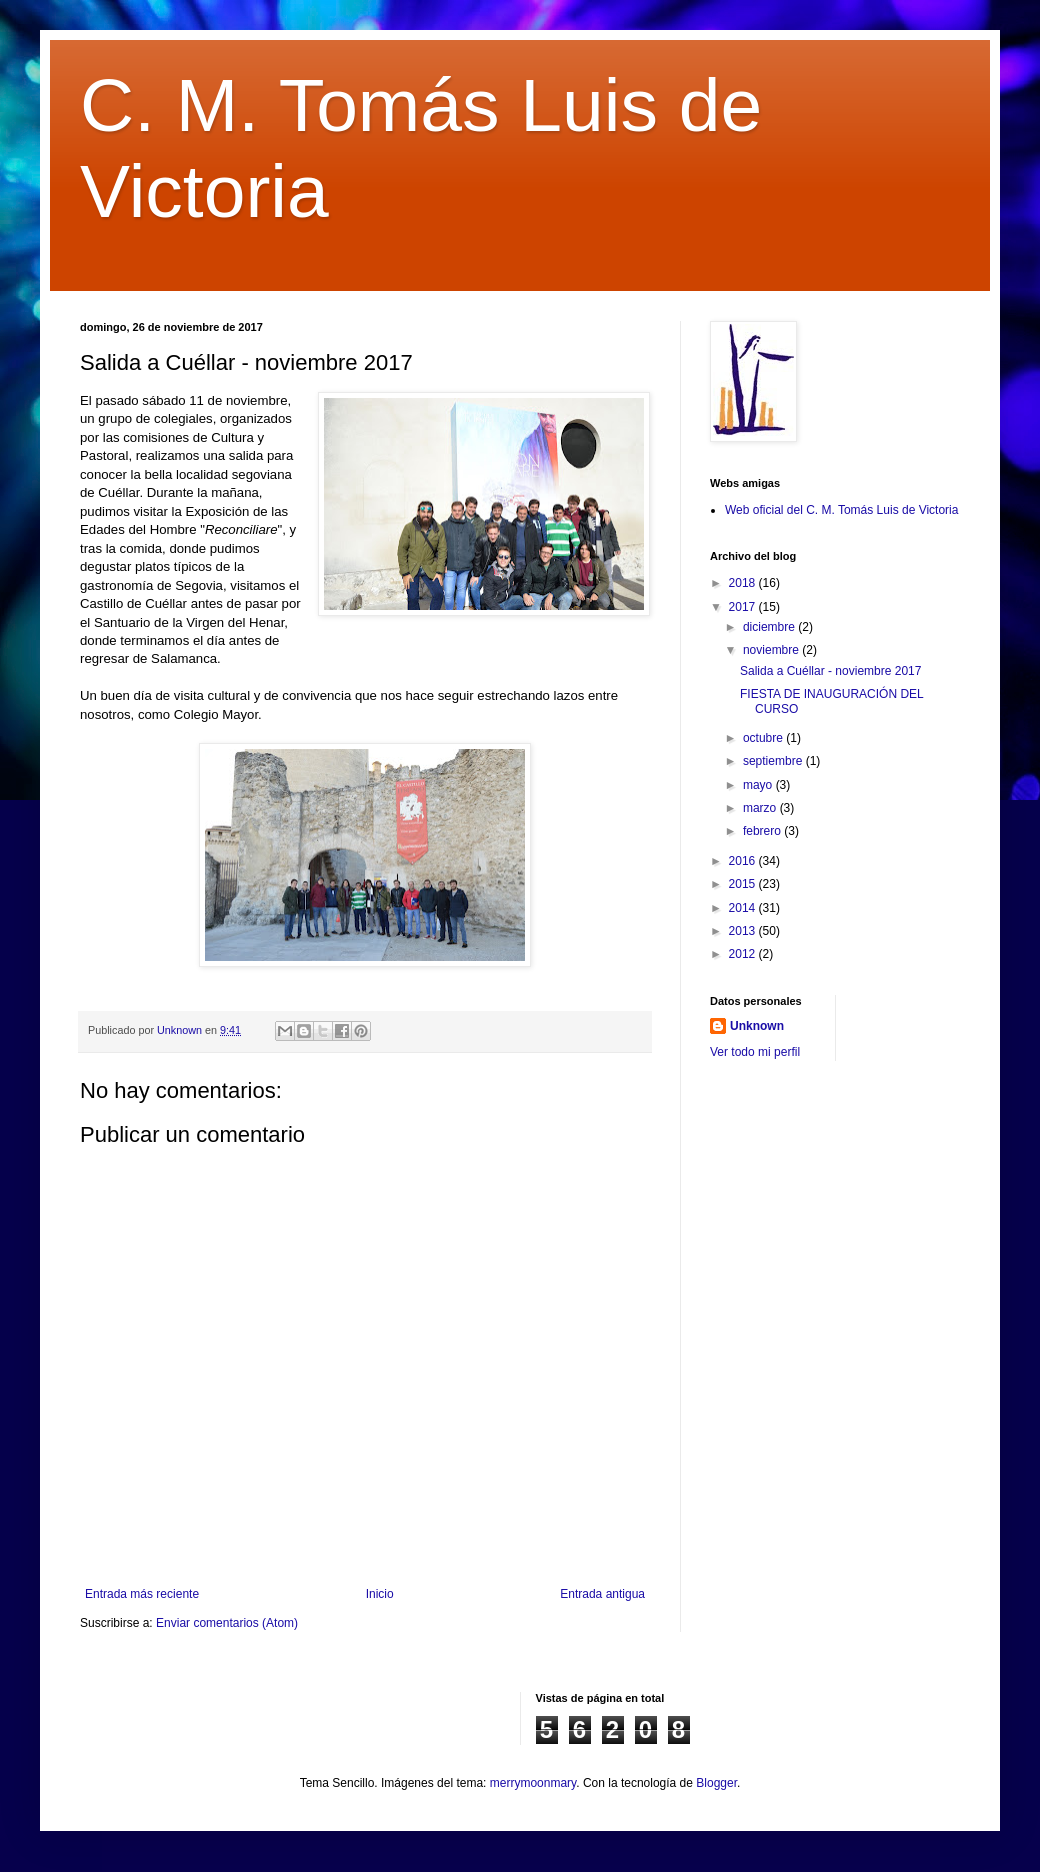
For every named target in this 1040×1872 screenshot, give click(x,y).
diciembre (770, 627)
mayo (759, 785)
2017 (744, 607)
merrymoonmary (533, 1783)
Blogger (716, 1783)
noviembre (772, 650)
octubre (764, 738)
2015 (744, 884)
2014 (744, 908)
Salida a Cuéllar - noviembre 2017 (830, 671)
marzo (761, 808)
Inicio (380, 1594)
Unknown (757, 1026)
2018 (744, 583)
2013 (744, 931)
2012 (744, 954)
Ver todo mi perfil (755, 1052)
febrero (763, 831)
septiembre (774, 761)
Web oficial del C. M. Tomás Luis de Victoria (841, 510)
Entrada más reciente (142, 1594)
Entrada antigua (602, 1594)
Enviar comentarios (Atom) (227, 1623)
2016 (744, 861)
